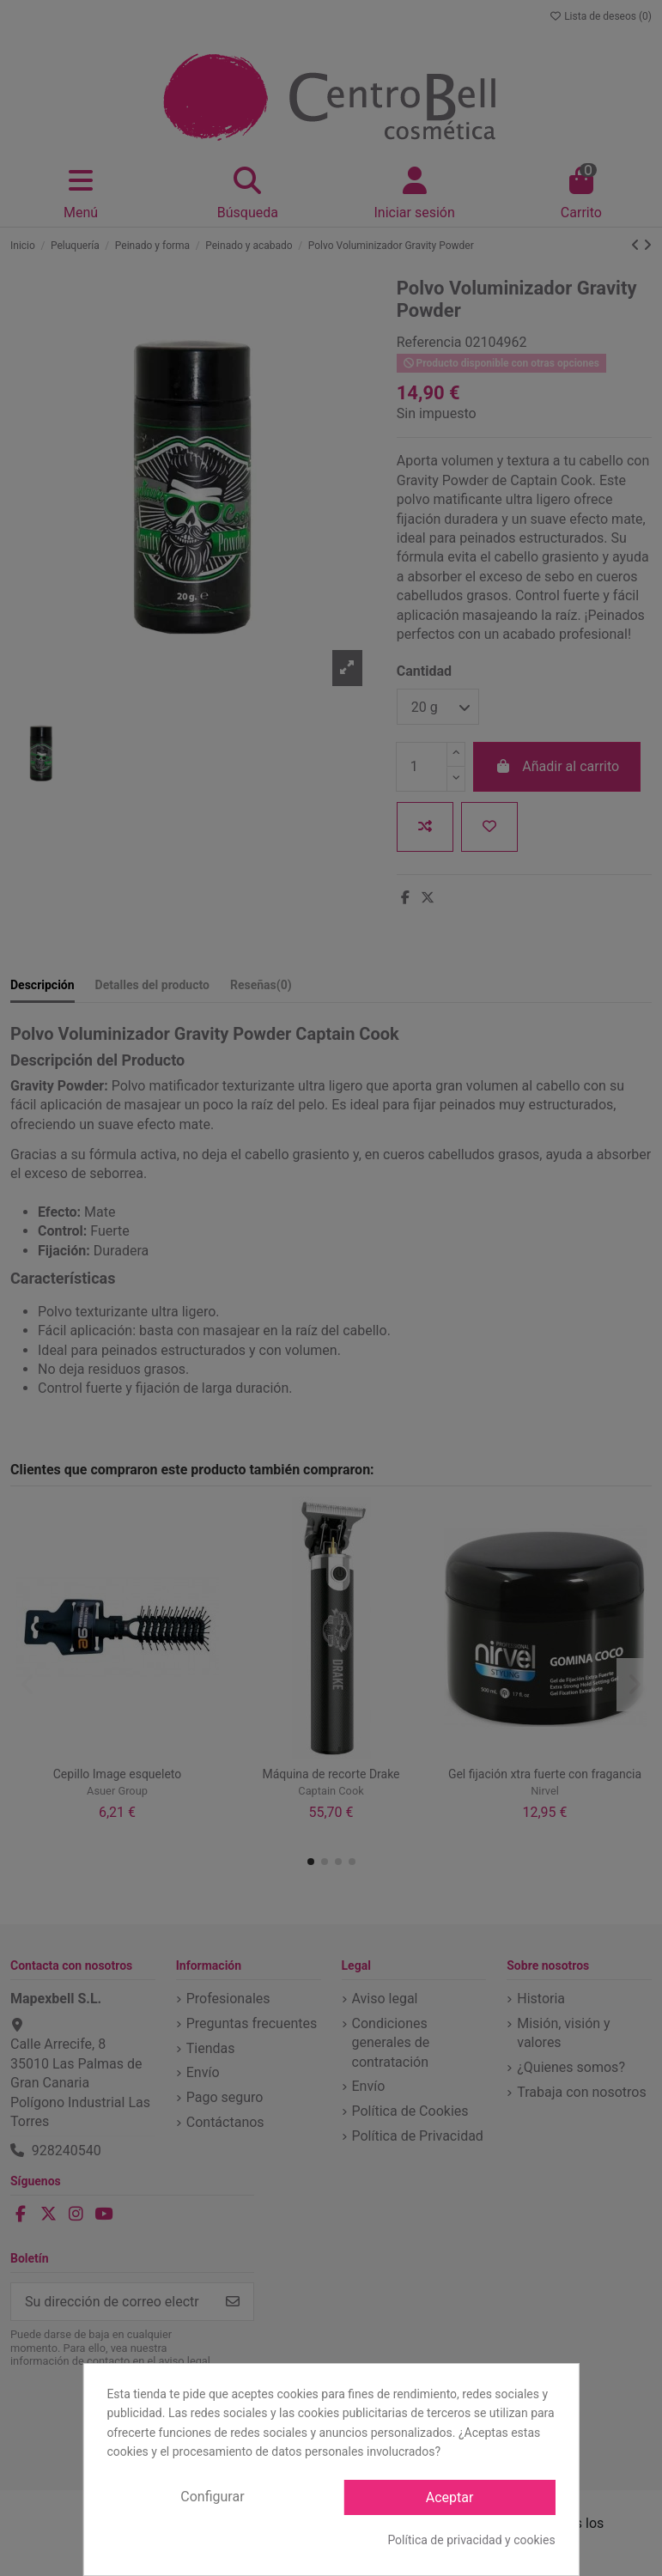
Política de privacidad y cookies (471, 2540)
